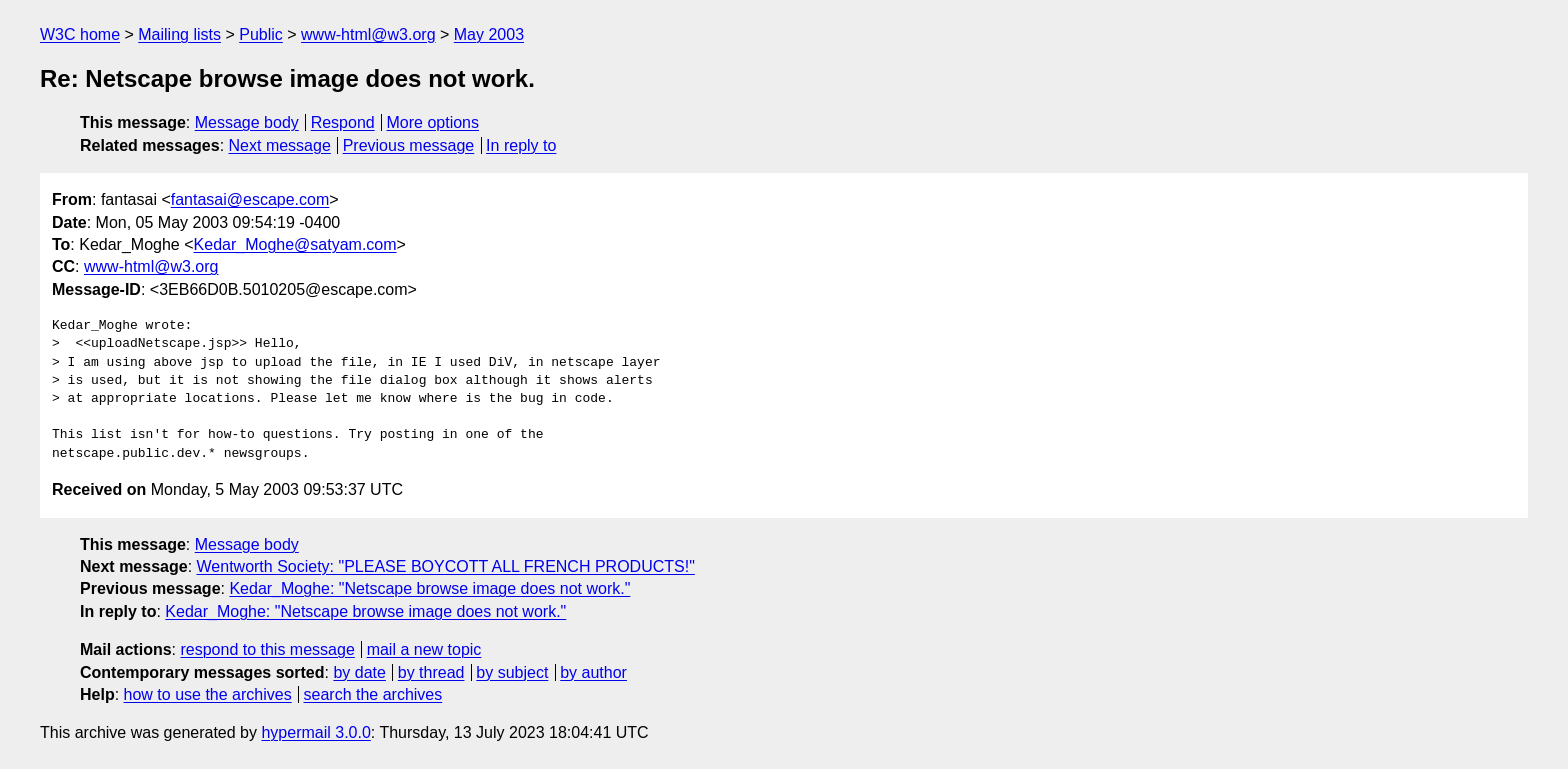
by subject (512, 672)
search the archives (373, 694)
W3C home (80, 34)
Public (261, 34)
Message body (247, 122)
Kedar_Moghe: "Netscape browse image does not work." (429, 588)
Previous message (409, 145)
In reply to (521, 145)
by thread (431, 672)
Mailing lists (179, 34)
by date (359, 672)
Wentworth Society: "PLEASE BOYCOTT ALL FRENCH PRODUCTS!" (446, 566)
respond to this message (267, 649)
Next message (280, 145)
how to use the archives (208, 694)
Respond (343, 122)
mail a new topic (424, 649)
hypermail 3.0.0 (315, 732)
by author (593, 672)
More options (433, 122)
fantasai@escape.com (250, 199)
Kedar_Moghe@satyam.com (295, 244)
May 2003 (489, 34)
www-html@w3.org (368, 34)
